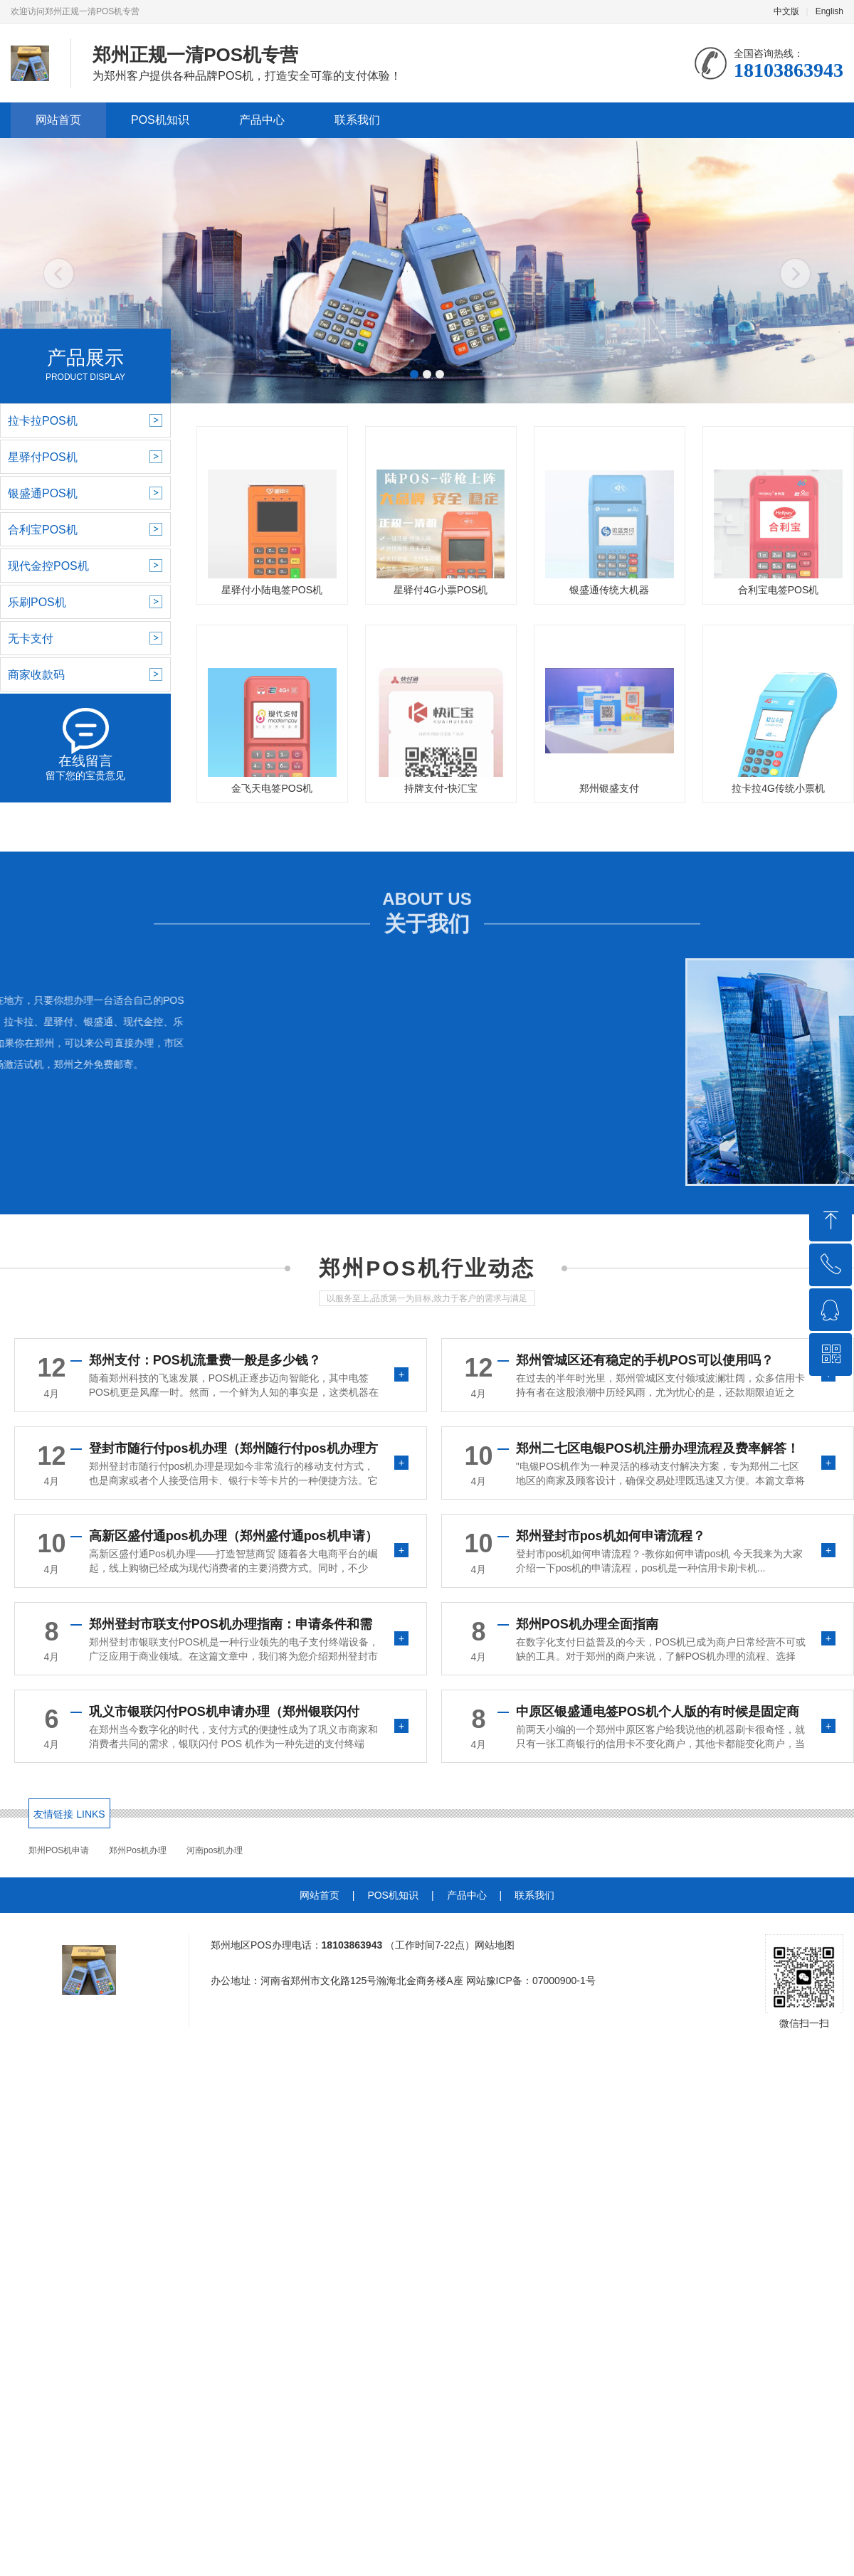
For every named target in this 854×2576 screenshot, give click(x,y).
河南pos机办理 (214, 1850)
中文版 (786, 11)
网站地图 (495, 1945)
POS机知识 (160, 120)
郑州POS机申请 (58, 1850)
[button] (414, 374)
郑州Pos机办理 (138, 1850)
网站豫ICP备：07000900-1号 (531, 1980)
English (829, 11)
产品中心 (262, 120)
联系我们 (357, 120)
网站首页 (58, 120)
